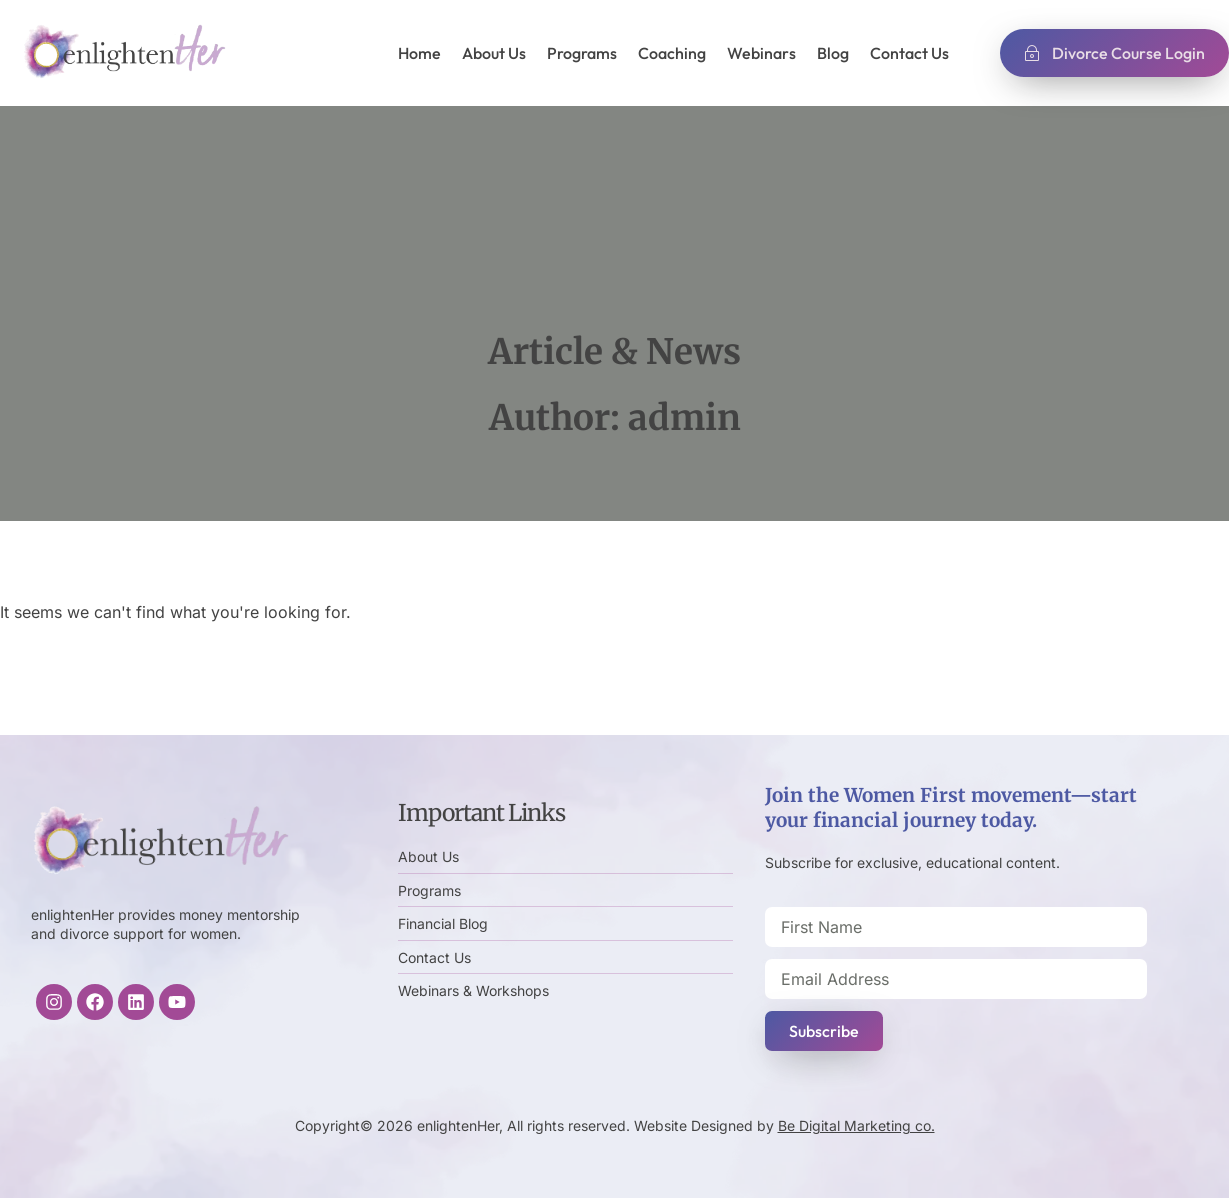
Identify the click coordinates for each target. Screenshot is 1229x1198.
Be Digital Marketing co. (856, 1125)
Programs (582, 53)
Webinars (761, 53)
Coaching (672, 53)
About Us (494, 53)
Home (419, 53)
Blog (833, 53)
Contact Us (909, 53)
